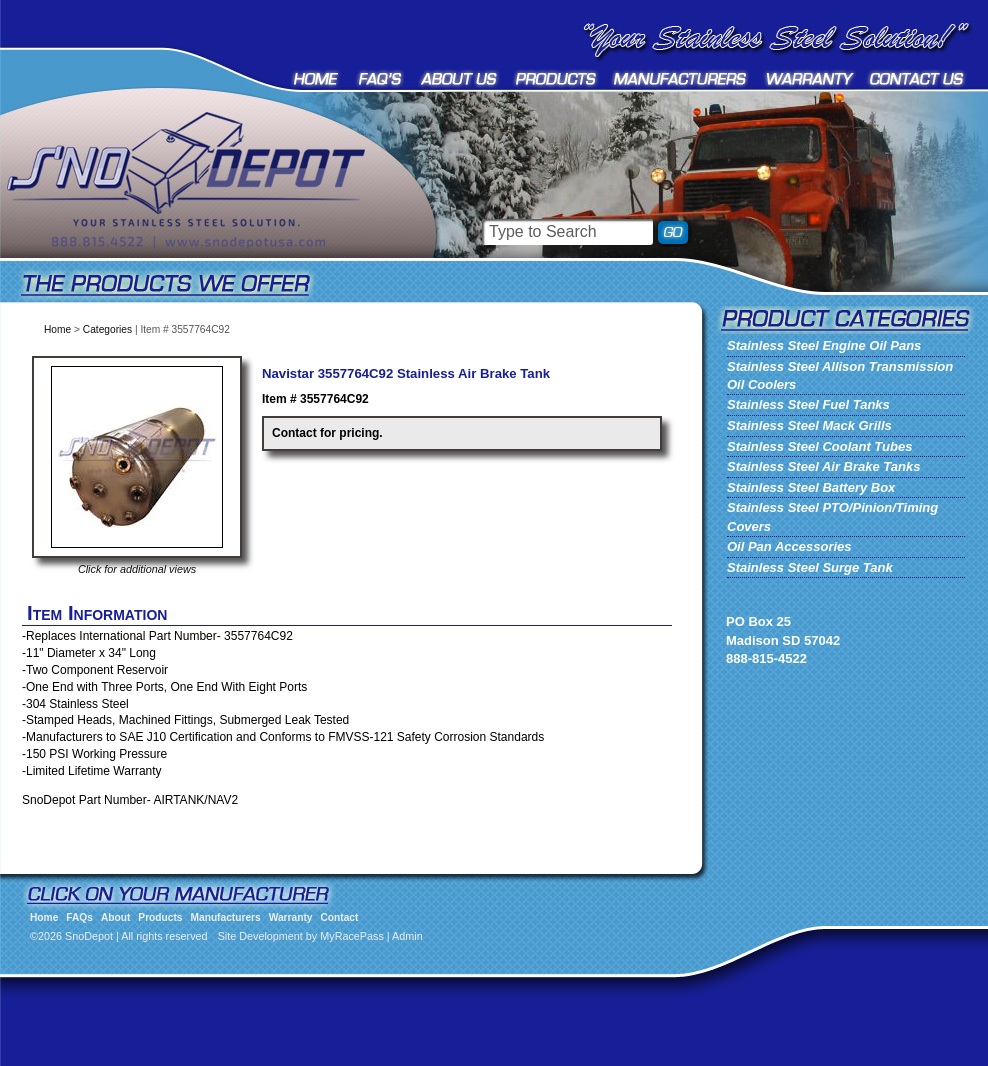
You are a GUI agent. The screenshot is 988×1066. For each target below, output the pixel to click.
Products (556, 78)
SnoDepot (210, 210)
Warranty (810, 78)
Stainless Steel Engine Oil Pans (824, 345)
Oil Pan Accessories (789, 546)
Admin (407, 936)
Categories (107, 329)
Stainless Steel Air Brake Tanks (823, 466)
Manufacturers (681, 78)
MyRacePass (352, 936)
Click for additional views (137, 569)
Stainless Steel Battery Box (811, 487)
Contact (917, 78)
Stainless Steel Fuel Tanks (808, 404)
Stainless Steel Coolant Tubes (819, 446)
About (459, 78)
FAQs (381, 78)
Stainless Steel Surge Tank (810, 567)
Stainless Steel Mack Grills (809, 425)
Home (317, 78)
